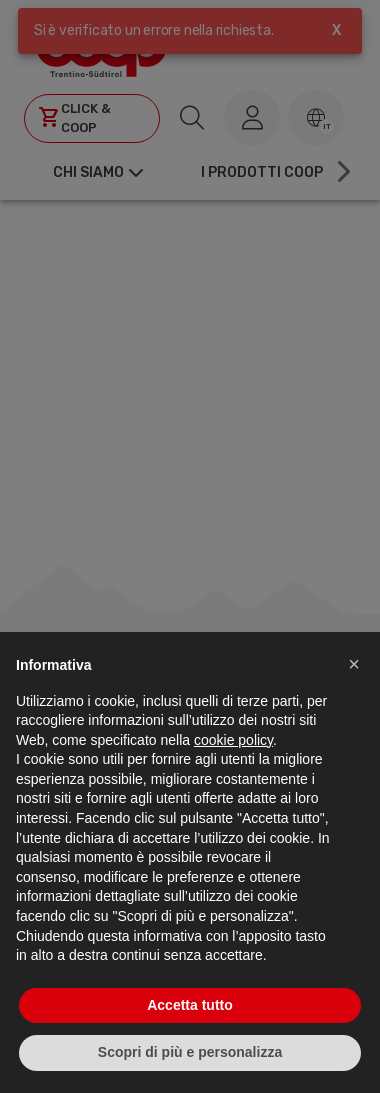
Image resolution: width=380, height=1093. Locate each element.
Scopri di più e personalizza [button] (190, 1052)
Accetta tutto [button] (190, 1005)
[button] (354, 664)
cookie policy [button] (233, 740)
